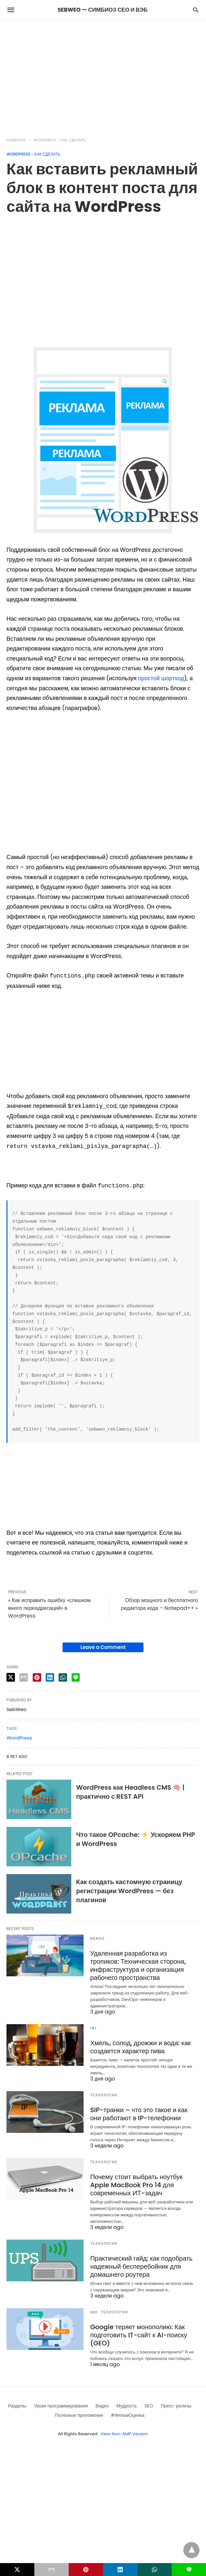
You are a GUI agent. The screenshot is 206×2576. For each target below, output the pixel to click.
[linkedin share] (50, 1677)
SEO (94, 2312)
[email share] (23, 1677)
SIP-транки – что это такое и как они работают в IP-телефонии (139, 2114)
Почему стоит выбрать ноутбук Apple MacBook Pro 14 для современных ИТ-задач (136, 2185)
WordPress (19, 1737)
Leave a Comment (102, 1647)
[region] (103, 74)
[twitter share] (10, 1677)
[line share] (76, 1677)
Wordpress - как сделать (60, 140)
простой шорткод (161, 678)
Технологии (103, 2095)
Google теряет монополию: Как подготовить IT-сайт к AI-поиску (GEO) (138, 2335)
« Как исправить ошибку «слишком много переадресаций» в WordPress (49, 1608)
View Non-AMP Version (124, 2434)
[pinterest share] (37, 1677)
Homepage (16, 140)
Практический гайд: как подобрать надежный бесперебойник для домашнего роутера (141, 2266)
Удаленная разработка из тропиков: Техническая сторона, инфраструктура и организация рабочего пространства (138, 1965)
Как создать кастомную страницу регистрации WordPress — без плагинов (129, 1891)
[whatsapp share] (63, 1677)
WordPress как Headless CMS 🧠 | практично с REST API (130, 1792)
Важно (97, 1938)
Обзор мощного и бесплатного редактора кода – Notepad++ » (159, 1604)
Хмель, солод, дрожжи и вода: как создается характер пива (140, 2047)
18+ (93, 2028)
